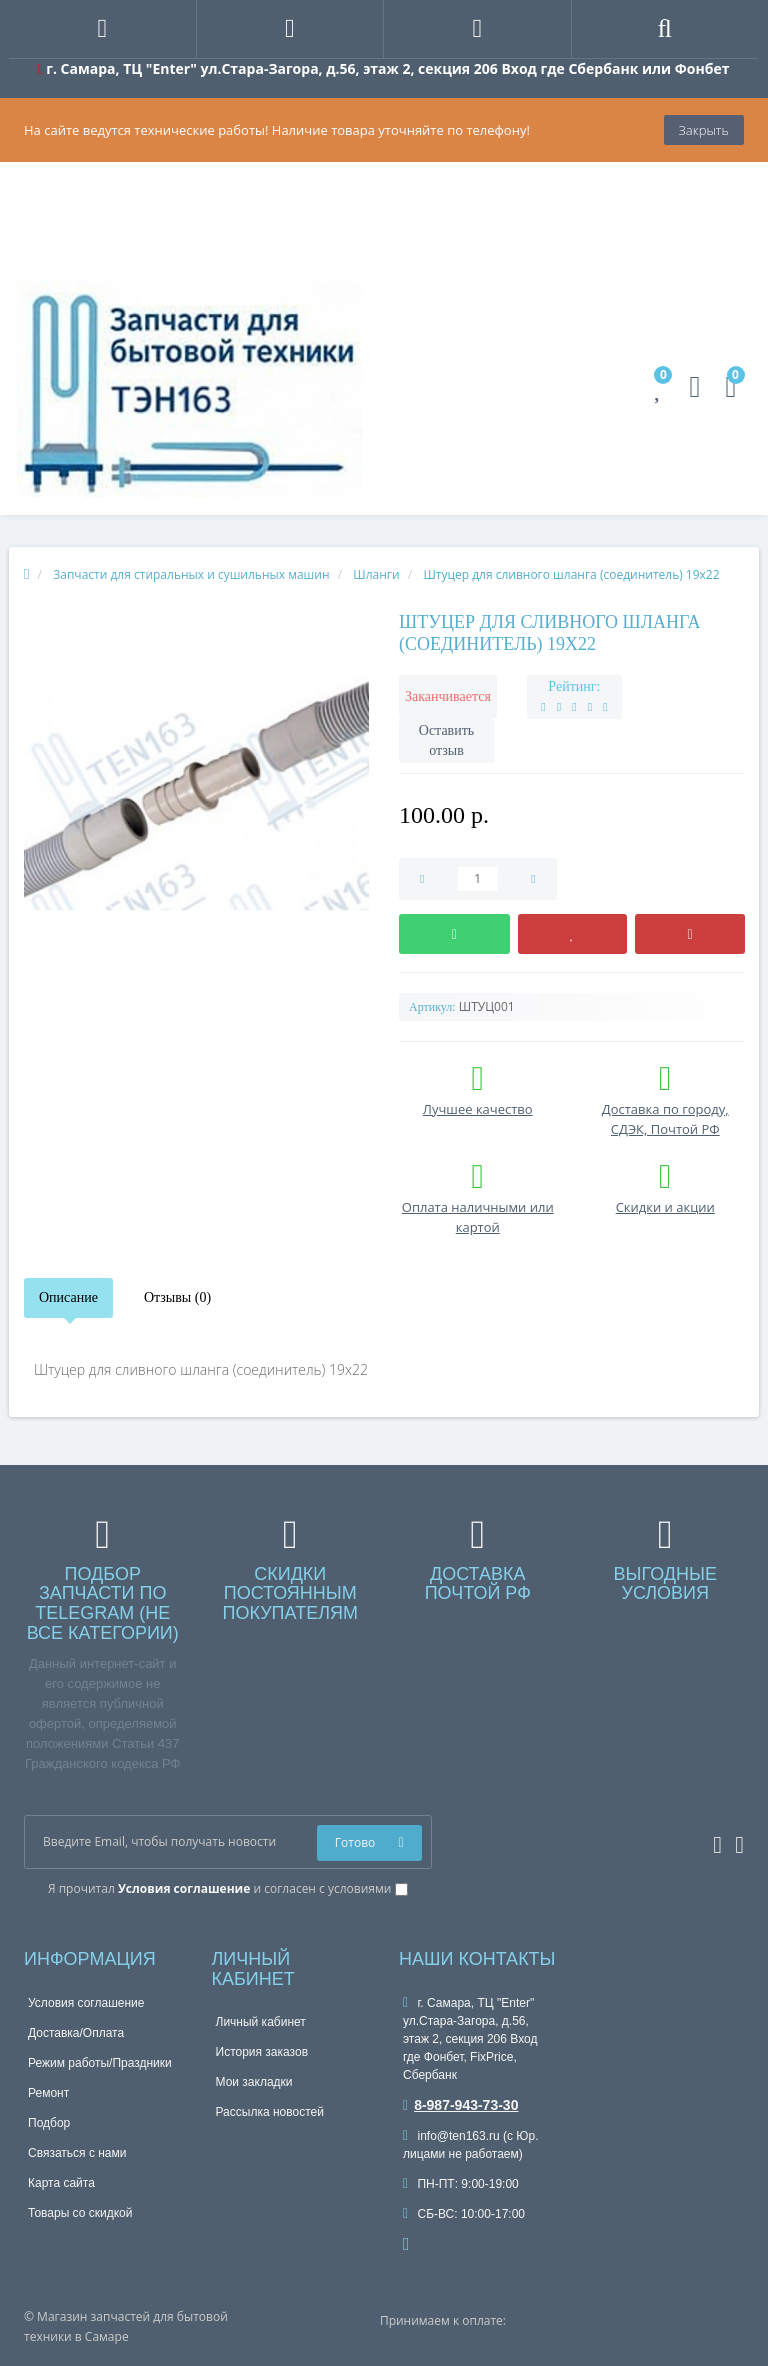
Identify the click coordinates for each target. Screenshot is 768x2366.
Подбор (49, 2123)
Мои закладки (254, 2082)
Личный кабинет (261, 2022)
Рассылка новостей (270, 2112)
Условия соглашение (86, 2003)
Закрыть (704, 130)
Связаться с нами (77, 2153)
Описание (68, 1297)
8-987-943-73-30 (460, 2105)
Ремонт (48, 2093)
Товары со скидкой (80, 2213)
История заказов (262, 2052)
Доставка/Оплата (76, 2033)
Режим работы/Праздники (100, 2063)
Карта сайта (61, 2183)
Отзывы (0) (177, 1297)
